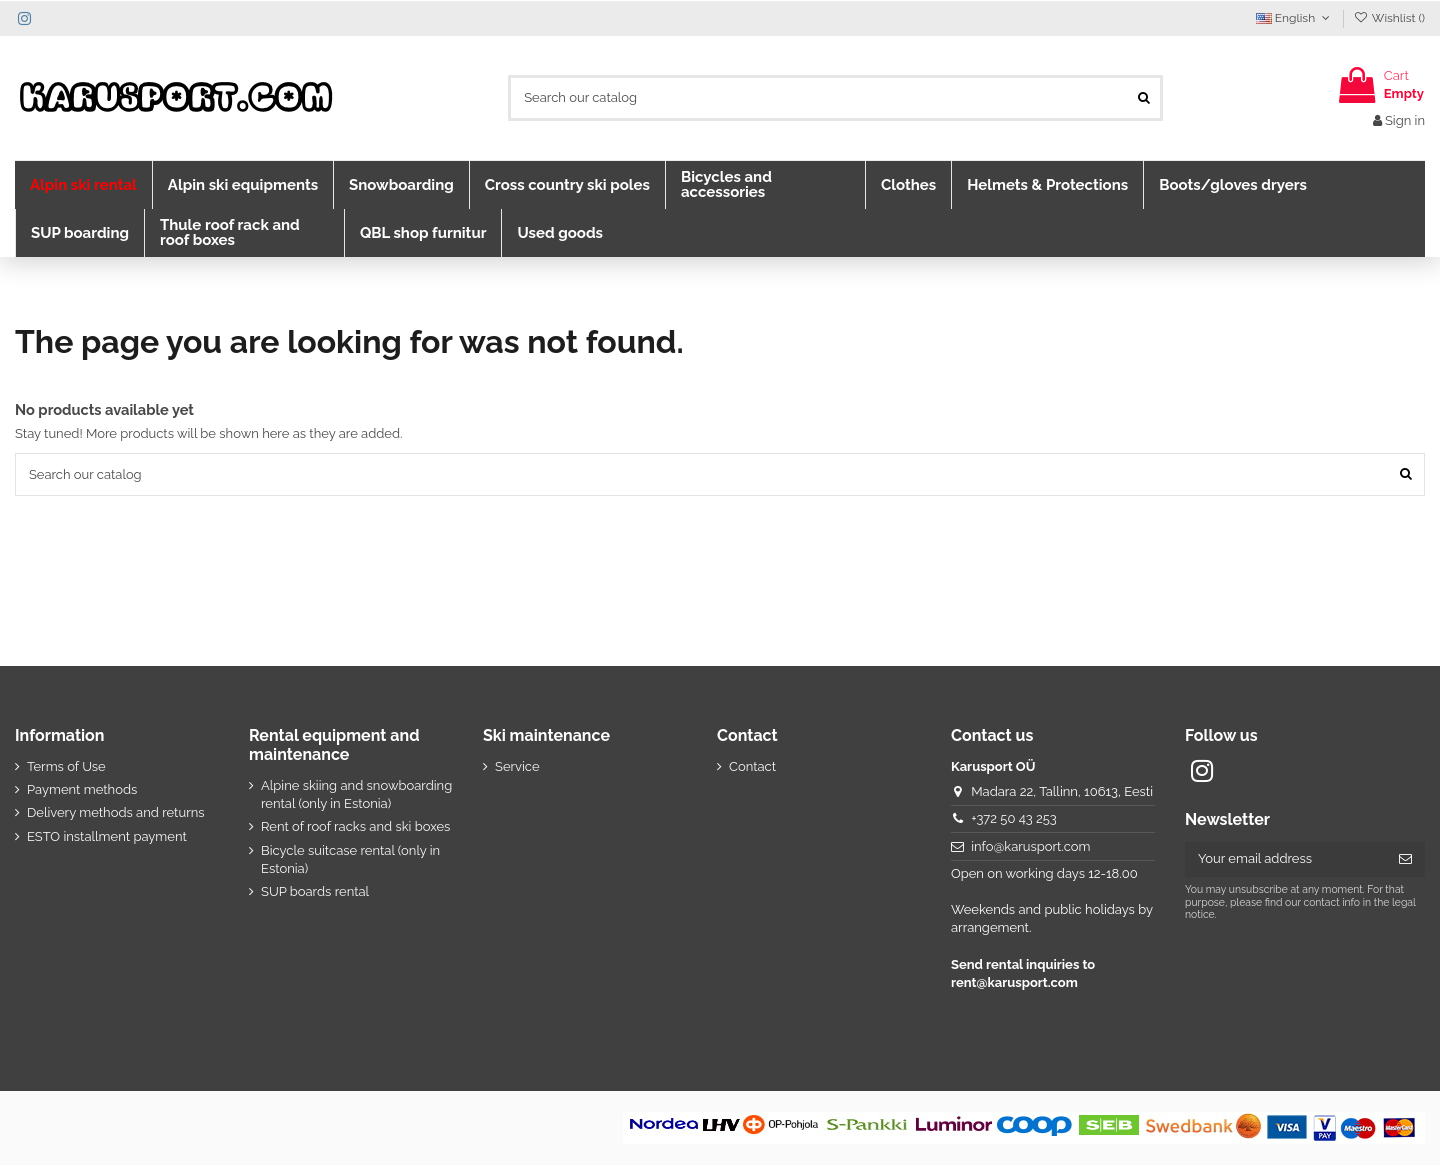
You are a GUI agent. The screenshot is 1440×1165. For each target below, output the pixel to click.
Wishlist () (1389, 18)
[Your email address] (1285, 859)
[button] (83, 185)
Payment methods (82, 789)
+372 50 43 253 (1014, 818)
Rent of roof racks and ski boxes (355, 826)
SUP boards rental (315, 891)
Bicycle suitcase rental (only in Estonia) (350, 859)
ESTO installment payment (107, 836)
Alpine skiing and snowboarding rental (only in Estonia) (356, 794)
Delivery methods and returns (116, 812)
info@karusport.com (1030, 846)
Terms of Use (66, 766)
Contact (752, 766)
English (1295, 18)
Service (517, 766)
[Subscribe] (1405, 859)
